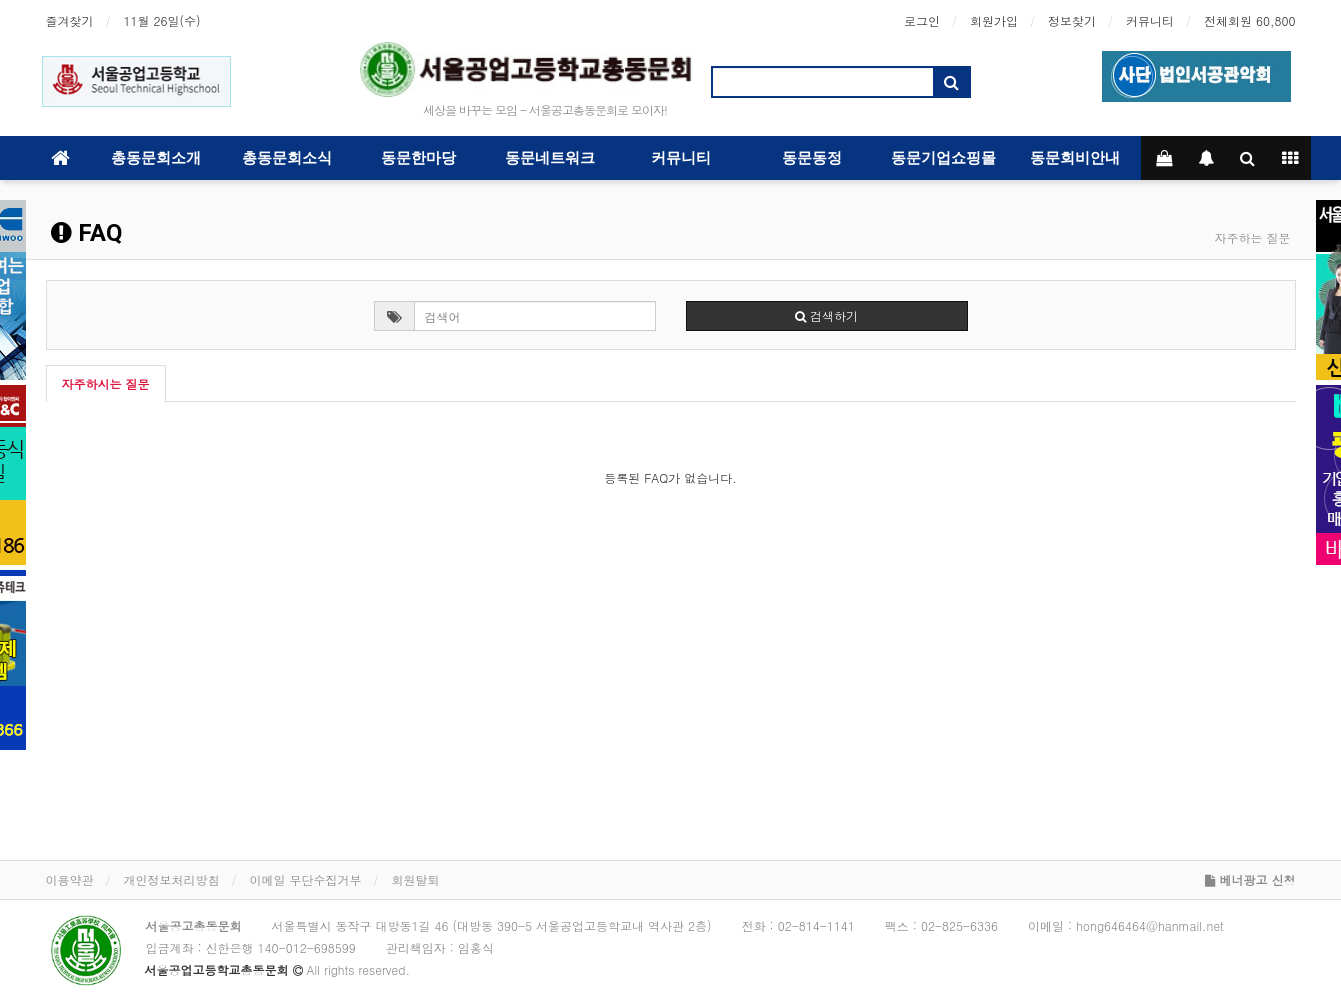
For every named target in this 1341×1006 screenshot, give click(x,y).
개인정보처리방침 (172, 879)
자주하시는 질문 (106, 383)
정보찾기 (1072, 20)
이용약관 (70, 879)
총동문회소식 (287, 158)
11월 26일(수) (162, 20)
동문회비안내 (1075, 158)
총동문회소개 (156, 158)
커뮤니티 (1150, 20)
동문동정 (812, 158)
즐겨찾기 (70, 20)
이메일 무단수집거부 (306, 879)
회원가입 (994, 20)
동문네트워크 (550, 158)
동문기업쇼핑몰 (943, 158)
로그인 (922, 20)
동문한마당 (418, 158)
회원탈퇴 (416, 879)
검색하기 (826, 315)
